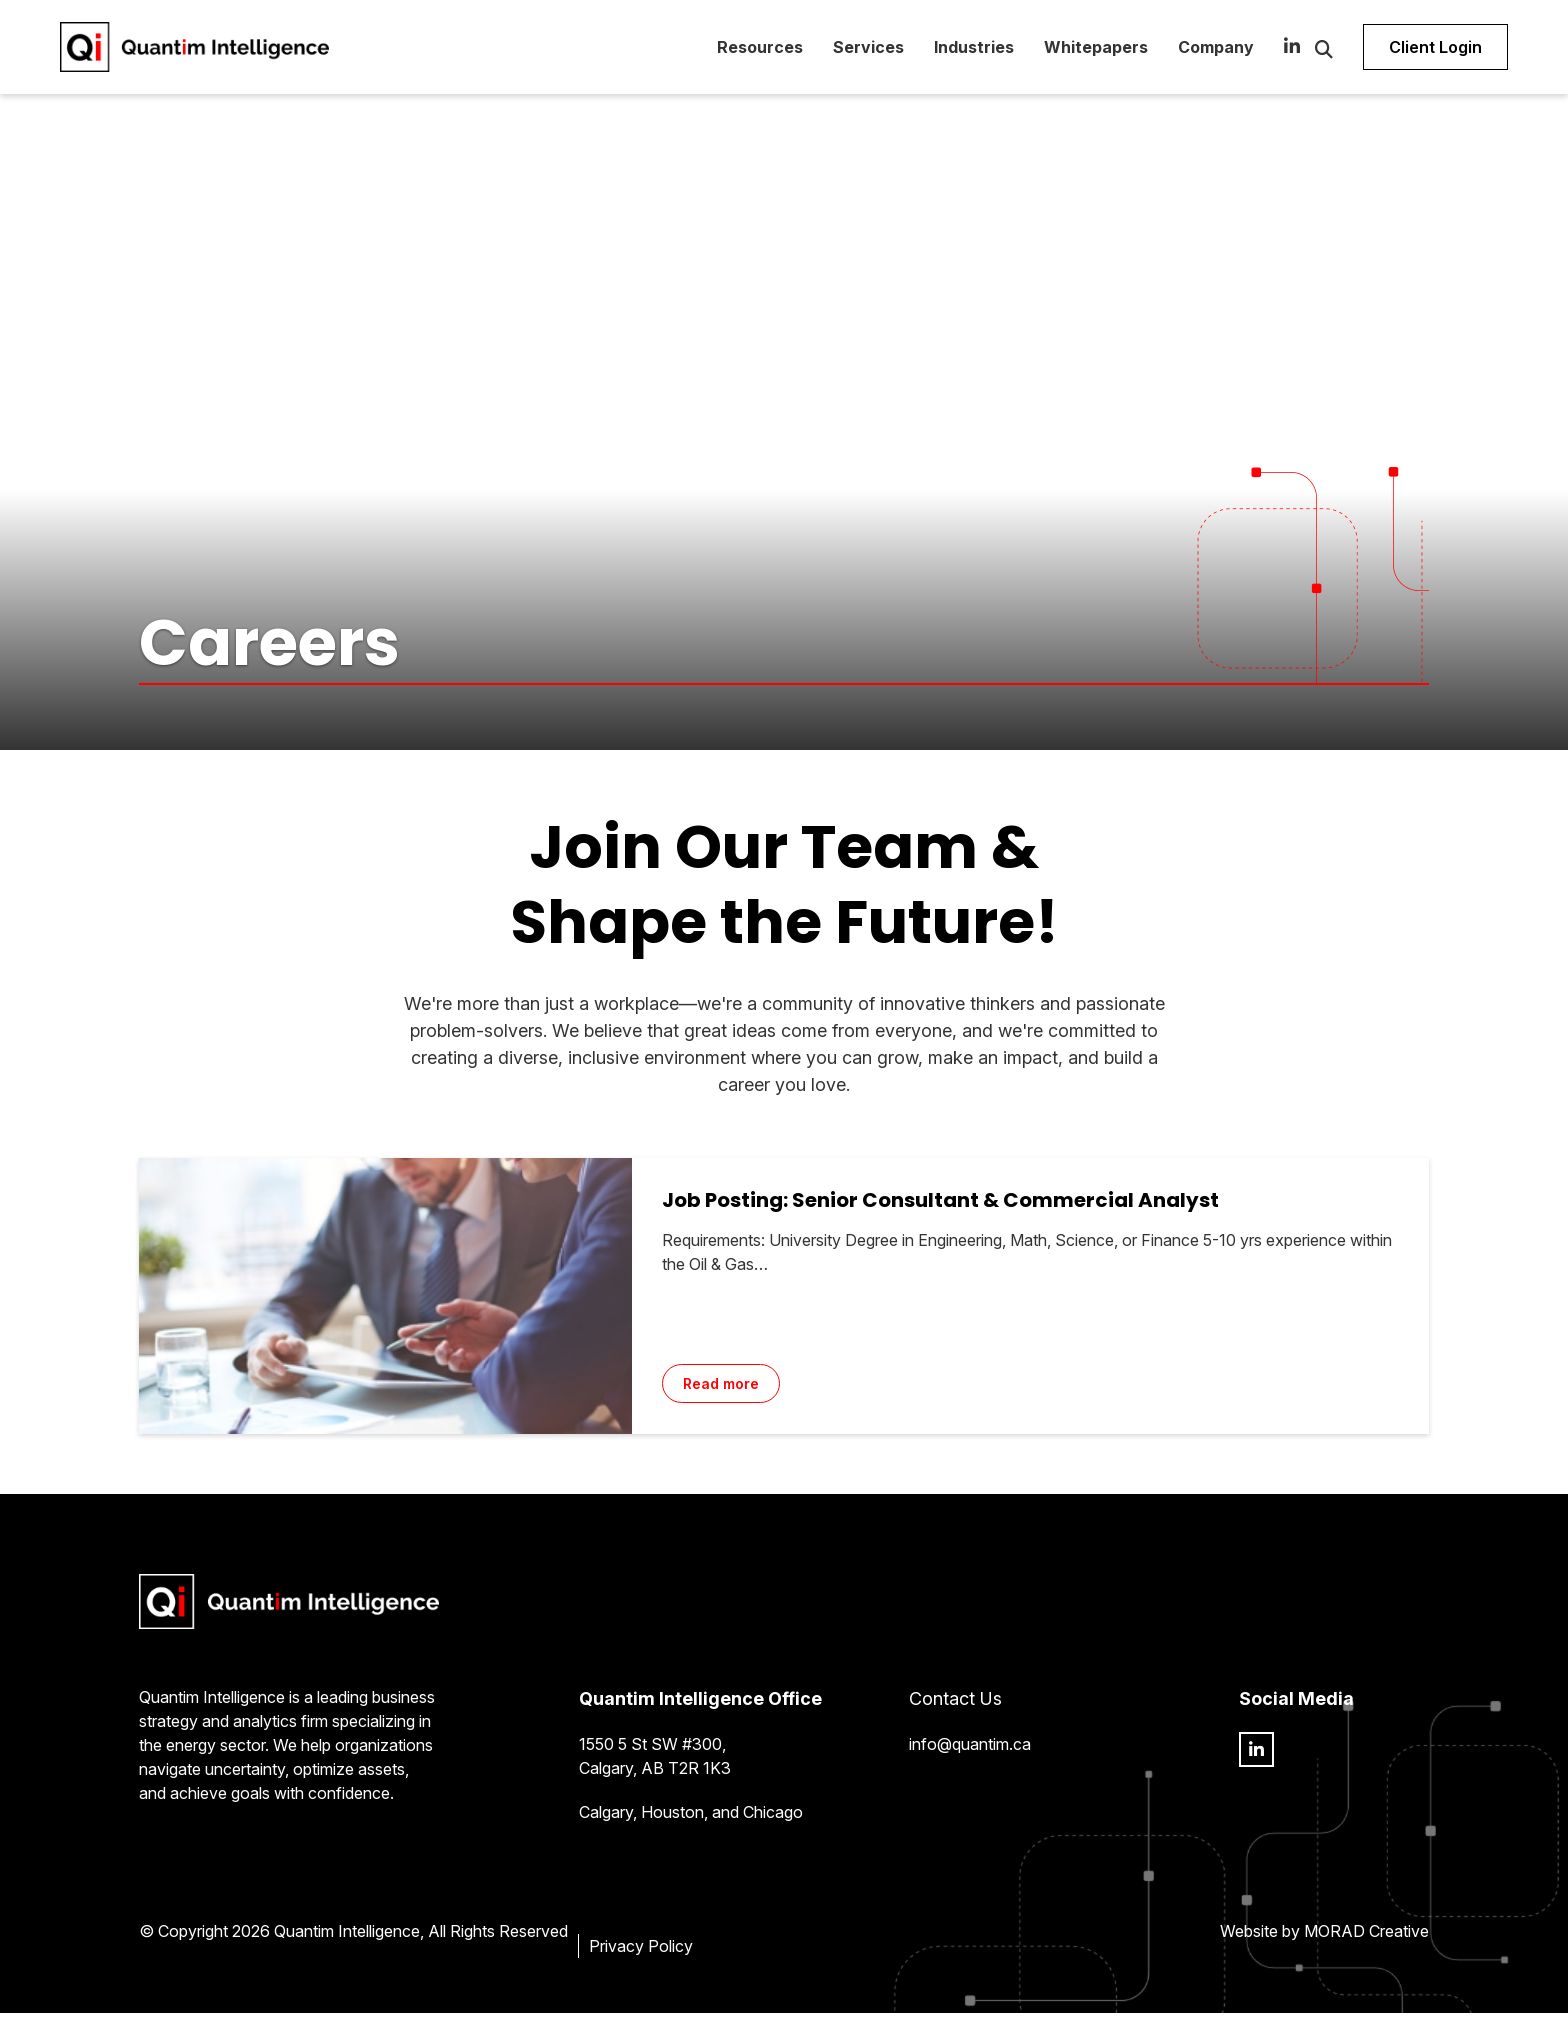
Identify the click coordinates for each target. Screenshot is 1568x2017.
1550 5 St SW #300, (652, 1748)
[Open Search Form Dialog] (1304, 50)
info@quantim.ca (970, 1748)
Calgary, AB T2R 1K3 (655, 1772)
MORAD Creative (1366, 1935)
